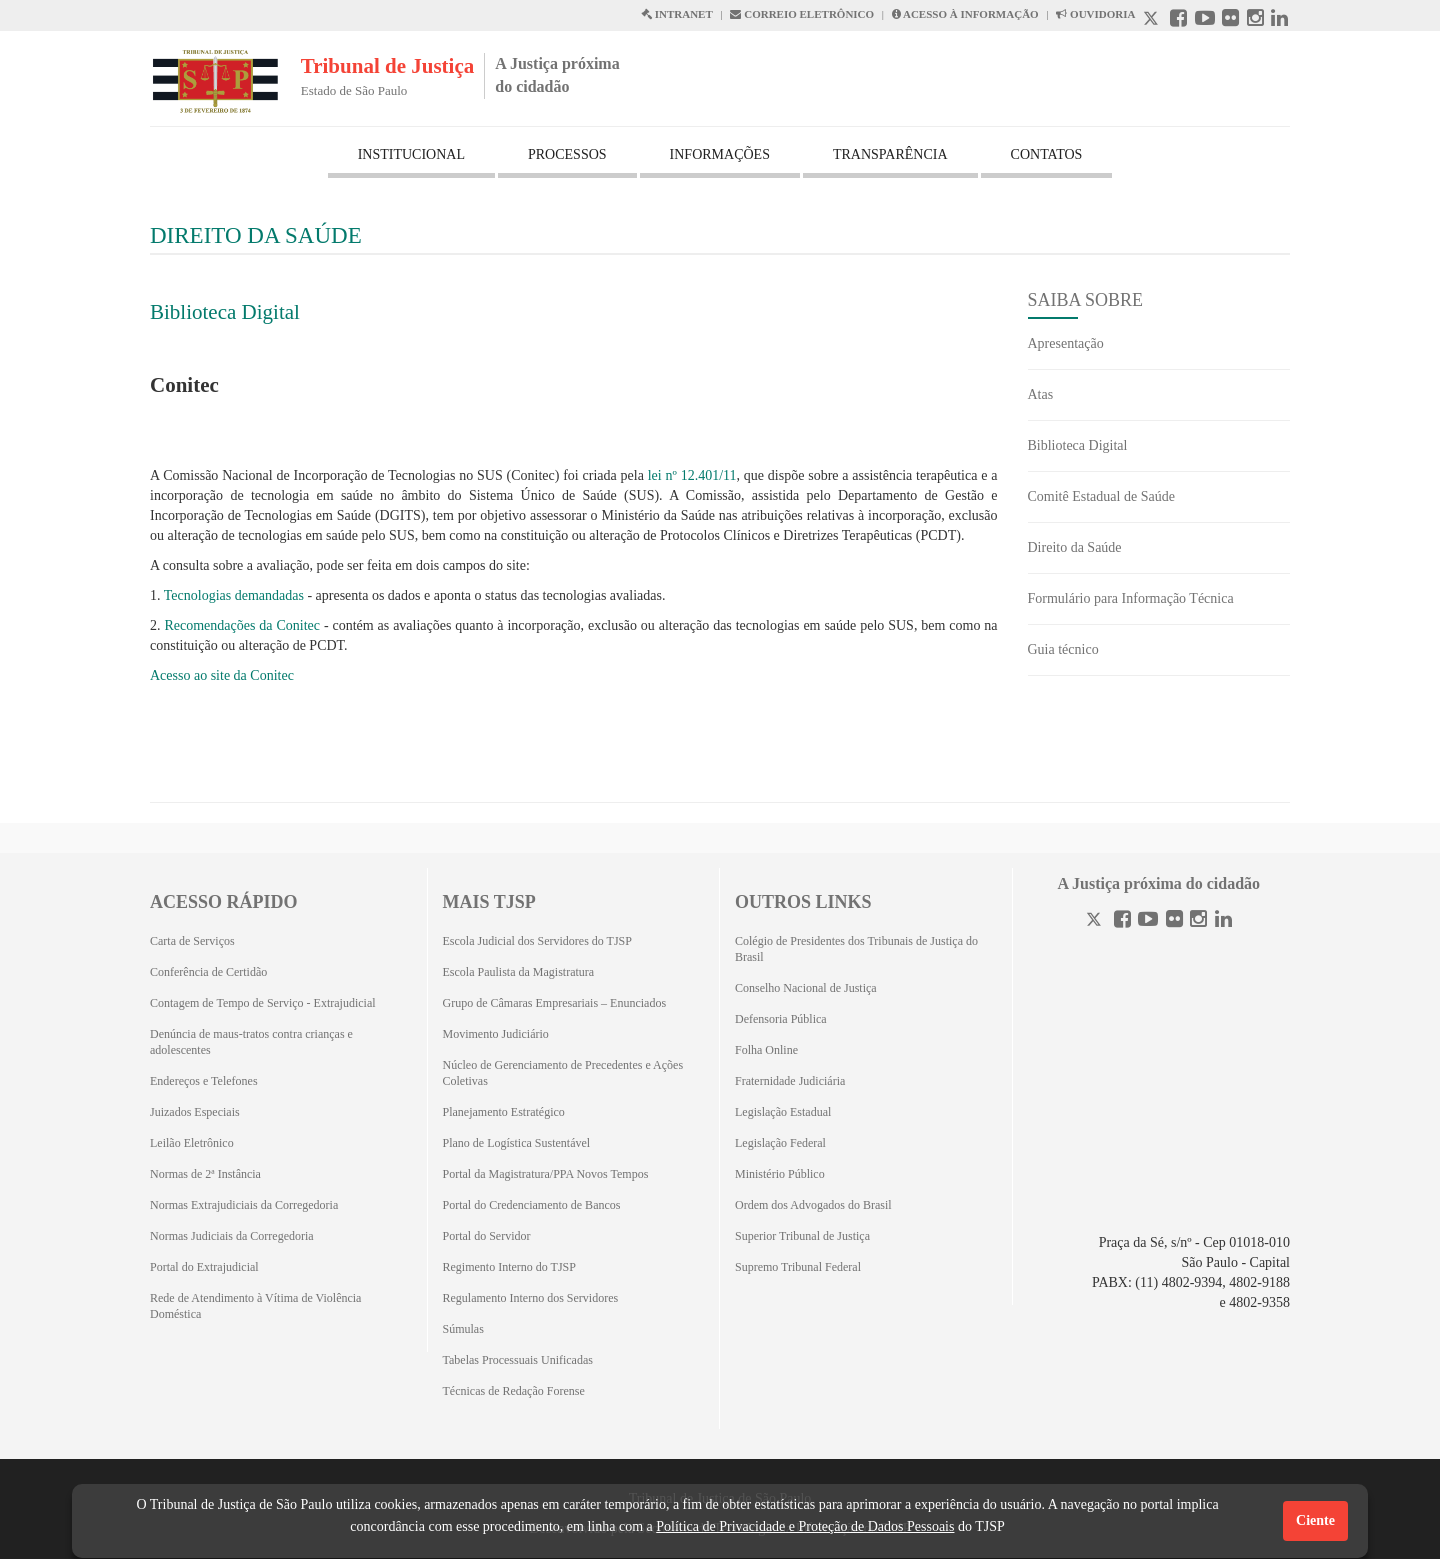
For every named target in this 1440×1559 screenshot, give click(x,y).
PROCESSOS (567, 154)
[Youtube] (1148, 921)
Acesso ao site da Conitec (222, 675)
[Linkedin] (1223, 921)
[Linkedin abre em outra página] (1279, 20)
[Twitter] (1096, 921)
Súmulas (463, 1329)
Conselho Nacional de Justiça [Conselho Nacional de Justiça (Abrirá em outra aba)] (806, 988)
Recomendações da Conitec (242, 625)
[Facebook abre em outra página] (1178, 20)
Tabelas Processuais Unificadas (518, 1360)
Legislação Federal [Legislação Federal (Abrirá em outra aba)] (780, 1143)
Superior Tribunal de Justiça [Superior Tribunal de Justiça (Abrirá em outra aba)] (802, 1236)
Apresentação (1066, 343)
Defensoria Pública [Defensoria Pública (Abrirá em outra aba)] (781, 1019)
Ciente (1315, 1520)
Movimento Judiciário (496, 1034)
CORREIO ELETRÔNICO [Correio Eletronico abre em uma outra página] (802, 14)
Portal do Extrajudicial (204, 1267)
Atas (1041, 394)
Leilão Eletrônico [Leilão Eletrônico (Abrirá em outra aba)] (192, 1143)
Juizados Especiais (195, 1112)
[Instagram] (1198, 921)
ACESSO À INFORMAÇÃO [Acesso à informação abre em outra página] (965, 14)
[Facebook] (1122, 921)
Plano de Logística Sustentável (517, 1143)
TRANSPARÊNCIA (890, 154)
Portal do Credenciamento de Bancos (532, 1205)
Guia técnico (1063, 649)
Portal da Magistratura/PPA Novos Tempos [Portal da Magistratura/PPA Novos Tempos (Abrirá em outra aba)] (546, 1174)
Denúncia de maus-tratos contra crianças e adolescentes (251, 1042)
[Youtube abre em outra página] (1205, 20)
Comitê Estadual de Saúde (1101, 496)
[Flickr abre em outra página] (1230, 20)
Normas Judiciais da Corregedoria (232, 1236)
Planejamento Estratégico (504, 1112)
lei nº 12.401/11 (692, 475)
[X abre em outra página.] (1153, 20)
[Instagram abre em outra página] (1255, 20)
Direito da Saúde (1075, 547)
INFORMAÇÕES (720, 154)
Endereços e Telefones (204, 1081)
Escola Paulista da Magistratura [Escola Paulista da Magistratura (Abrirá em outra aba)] (519, 972)
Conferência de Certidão (208, 972)
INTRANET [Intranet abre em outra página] (677, 14)
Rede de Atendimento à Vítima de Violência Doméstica (255, 1306)
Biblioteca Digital (225, 312)
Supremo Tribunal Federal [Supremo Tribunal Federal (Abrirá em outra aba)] (798, 1267)
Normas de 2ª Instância (205, 1174)
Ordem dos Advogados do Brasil (813, 1205)
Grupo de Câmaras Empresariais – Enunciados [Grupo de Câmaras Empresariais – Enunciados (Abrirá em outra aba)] (555, 1003)
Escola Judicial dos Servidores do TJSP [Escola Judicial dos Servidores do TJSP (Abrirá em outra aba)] (537, 941)
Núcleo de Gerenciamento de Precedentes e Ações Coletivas (563, 1073)
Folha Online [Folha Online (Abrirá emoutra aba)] (766, 1050)
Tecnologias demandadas (234, 595)
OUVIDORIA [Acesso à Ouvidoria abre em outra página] (1095, 14)
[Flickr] (1174, 921)
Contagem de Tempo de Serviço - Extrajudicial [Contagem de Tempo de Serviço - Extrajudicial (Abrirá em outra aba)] (263, 1003)
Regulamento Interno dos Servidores (531, 1298)
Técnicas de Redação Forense (514, 1391)
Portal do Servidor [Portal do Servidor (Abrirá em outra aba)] (487, 1236)
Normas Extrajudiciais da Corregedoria (244, 1205)
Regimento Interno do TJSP (509, 1267)
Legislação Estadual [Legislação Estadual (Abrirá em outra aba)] (783, 1112)
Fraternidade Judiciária (790, 1081)
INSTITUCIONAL (411, 154)
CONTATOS (1047, 154)
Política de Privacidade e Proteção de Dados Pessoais (805, 1526)
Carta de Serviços (192, 941)
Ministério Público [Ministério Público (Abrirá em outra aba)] (780, 1174)
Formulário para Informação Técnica (1131, 598)
